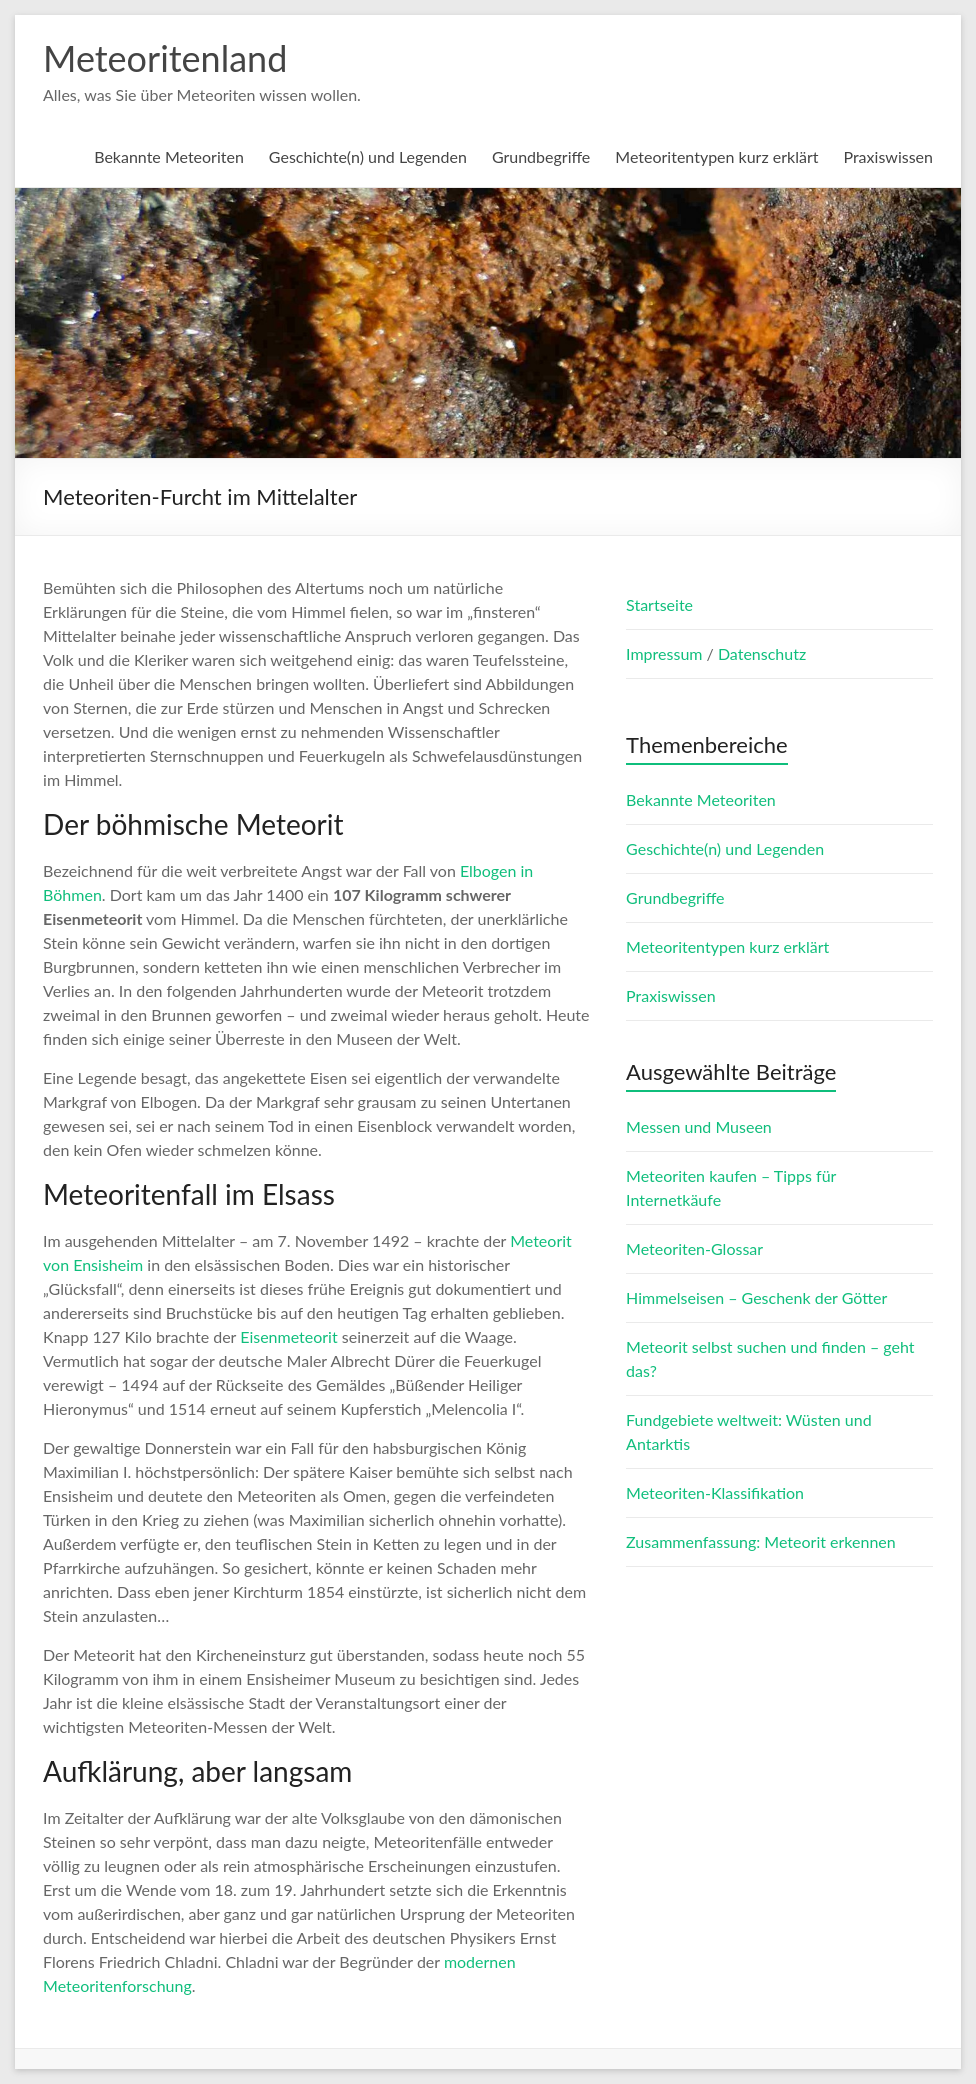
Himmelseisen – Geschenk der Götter (756, 1297)
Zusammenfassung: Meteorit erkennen (761, 1541)
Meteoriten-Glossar (694, 1248)
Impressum (666, 653)
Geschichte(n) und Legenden (368, 156)
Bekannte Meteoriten (169, 156)
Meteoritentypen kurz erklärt (716, 156)
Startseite (659, 604)
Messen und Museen (699, 1126)
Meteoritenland (165, 58)
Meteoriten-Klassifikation (715, 1492)
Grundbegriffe (541, 156)
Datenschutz (762, 653)
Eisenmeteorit (289, 1336)
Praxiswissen (887, 156)
